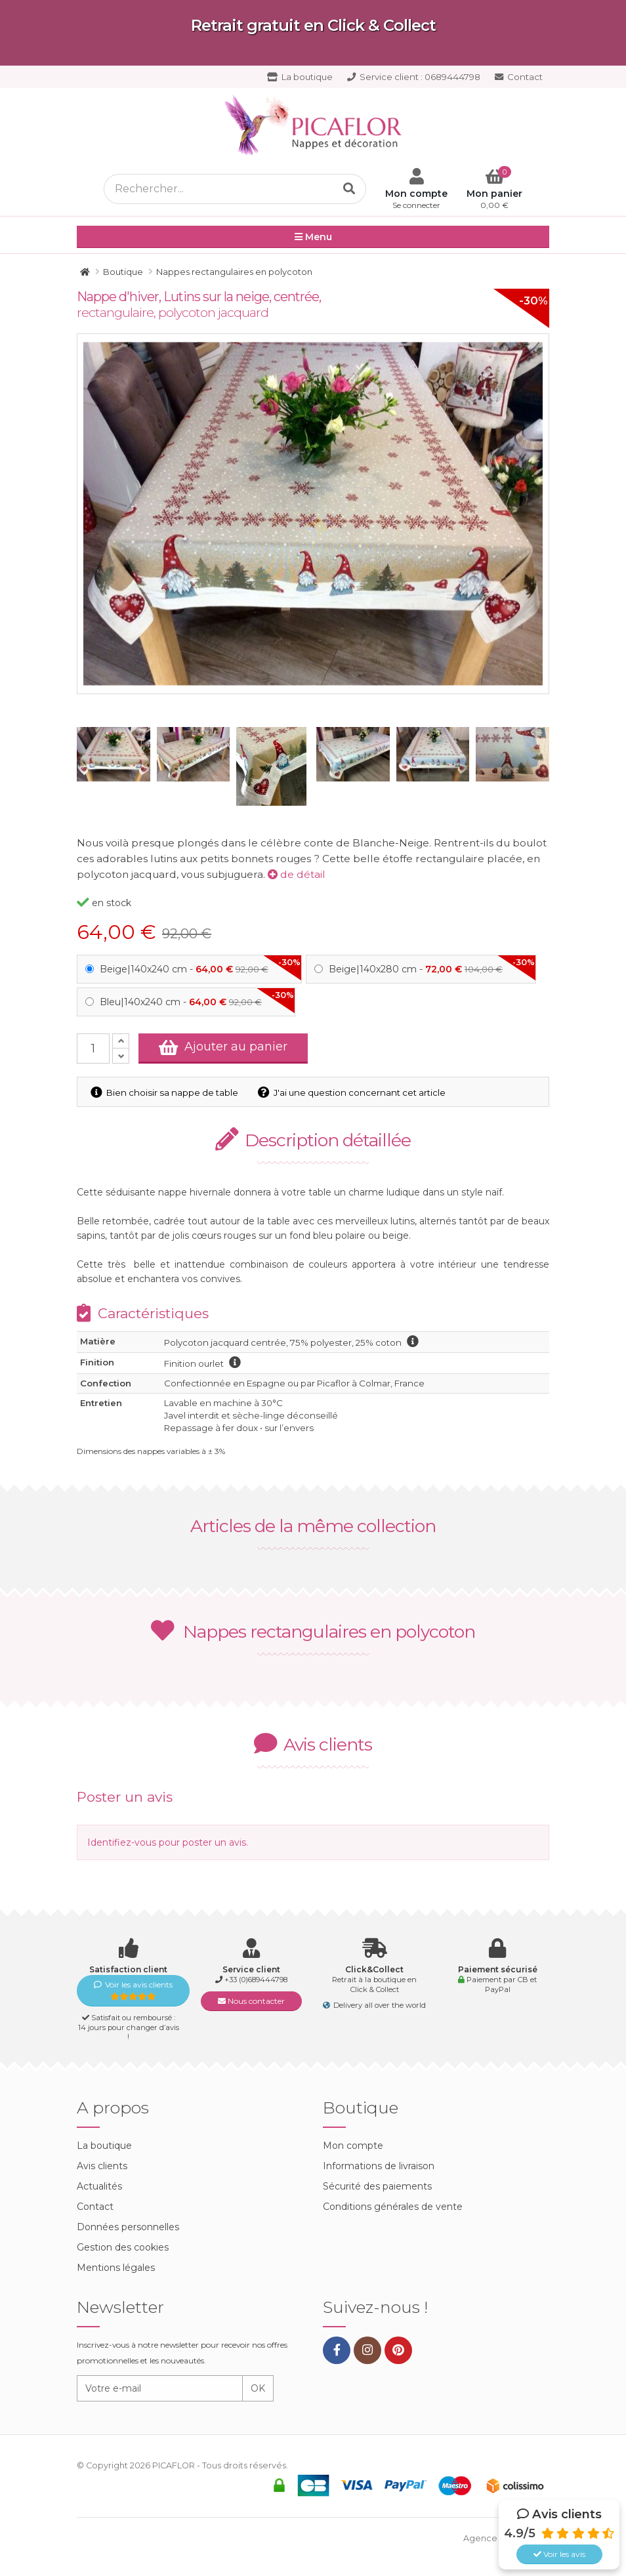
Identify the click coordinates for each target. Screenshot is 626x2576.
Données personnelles (128, 2227)
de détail (296, 874)
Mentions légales (116, 2268)
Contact (519, 77)
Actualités (99, 2186)
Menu (313, 237)
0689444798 (413, 77)
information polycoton (413, 1341)
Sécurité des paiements (377, 2186)
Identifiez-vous (121, 1842)
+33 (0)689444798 (255, 1979)
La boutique (300, 77)
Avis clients (102, 2166)
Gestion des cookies (123, 2247)
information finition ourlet (235, 1362)
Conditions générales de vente (393, 2206)
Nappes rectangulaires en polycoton (313, 1631)
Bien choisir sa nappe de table (164, 1092)
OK (258, 2388)
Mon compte (353, 2145)
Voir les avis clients (133, 1990)
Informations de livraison (378, 2166)
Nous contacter (251, 2001)
